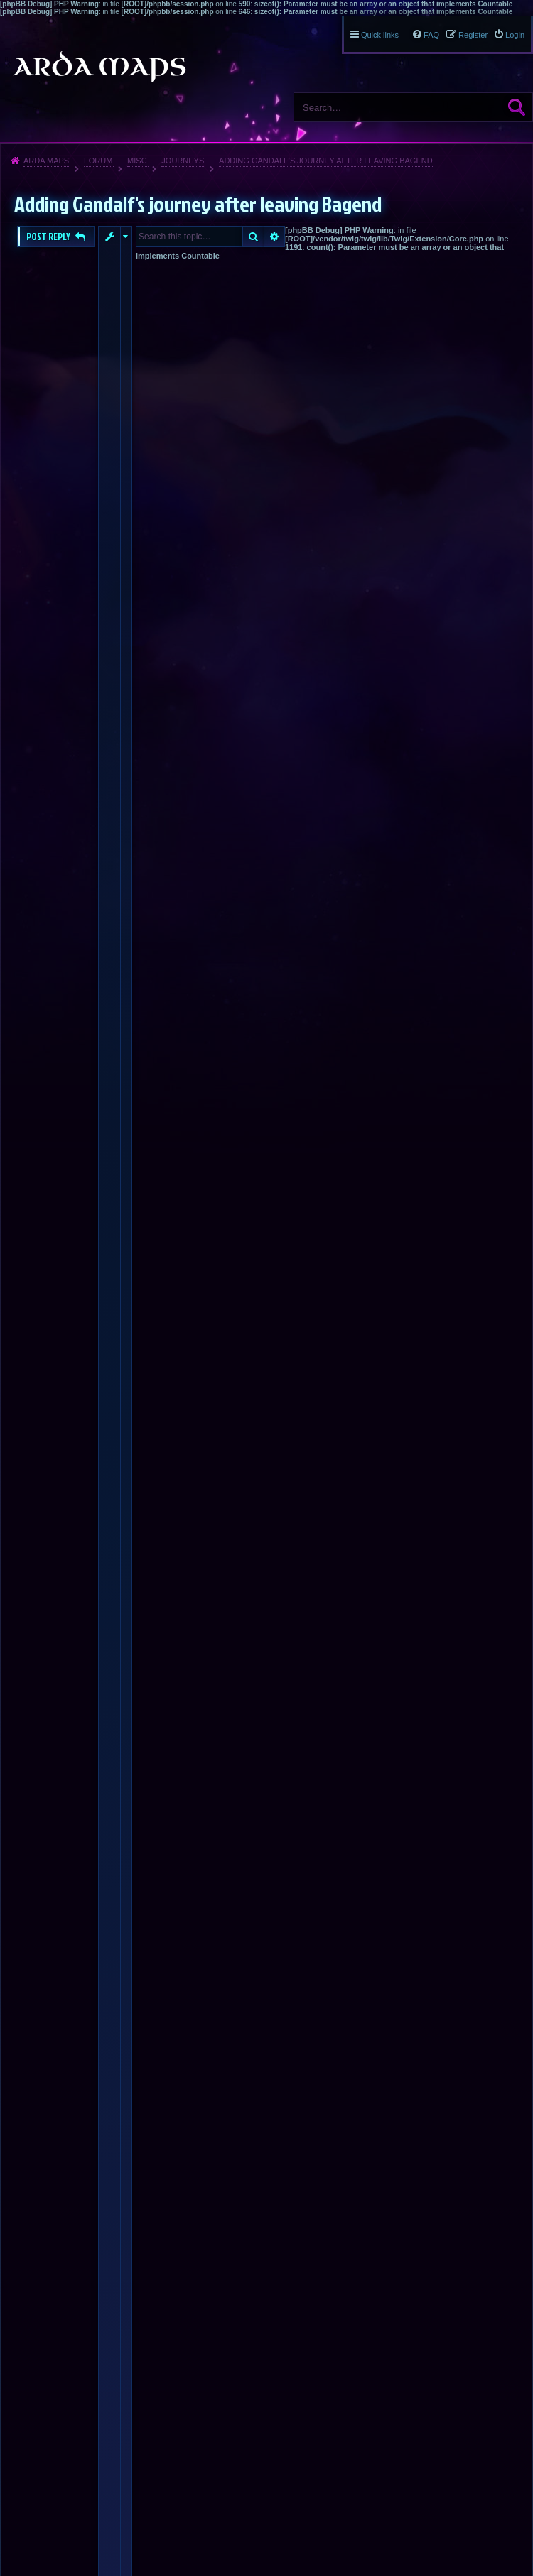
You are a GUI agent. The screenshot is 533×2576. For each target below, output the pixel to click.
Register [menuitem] (473, 35)
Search (516, 107)
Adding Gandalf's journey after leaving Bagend (326, 160)
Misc (137, 160)
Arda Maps (46, 160)
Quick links (380, 35)
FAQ (431, 35)
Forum (98, 160)
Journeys (182, 160)
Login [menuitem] (514, 35)
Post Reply (49, 236)
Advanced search (274, 236)
